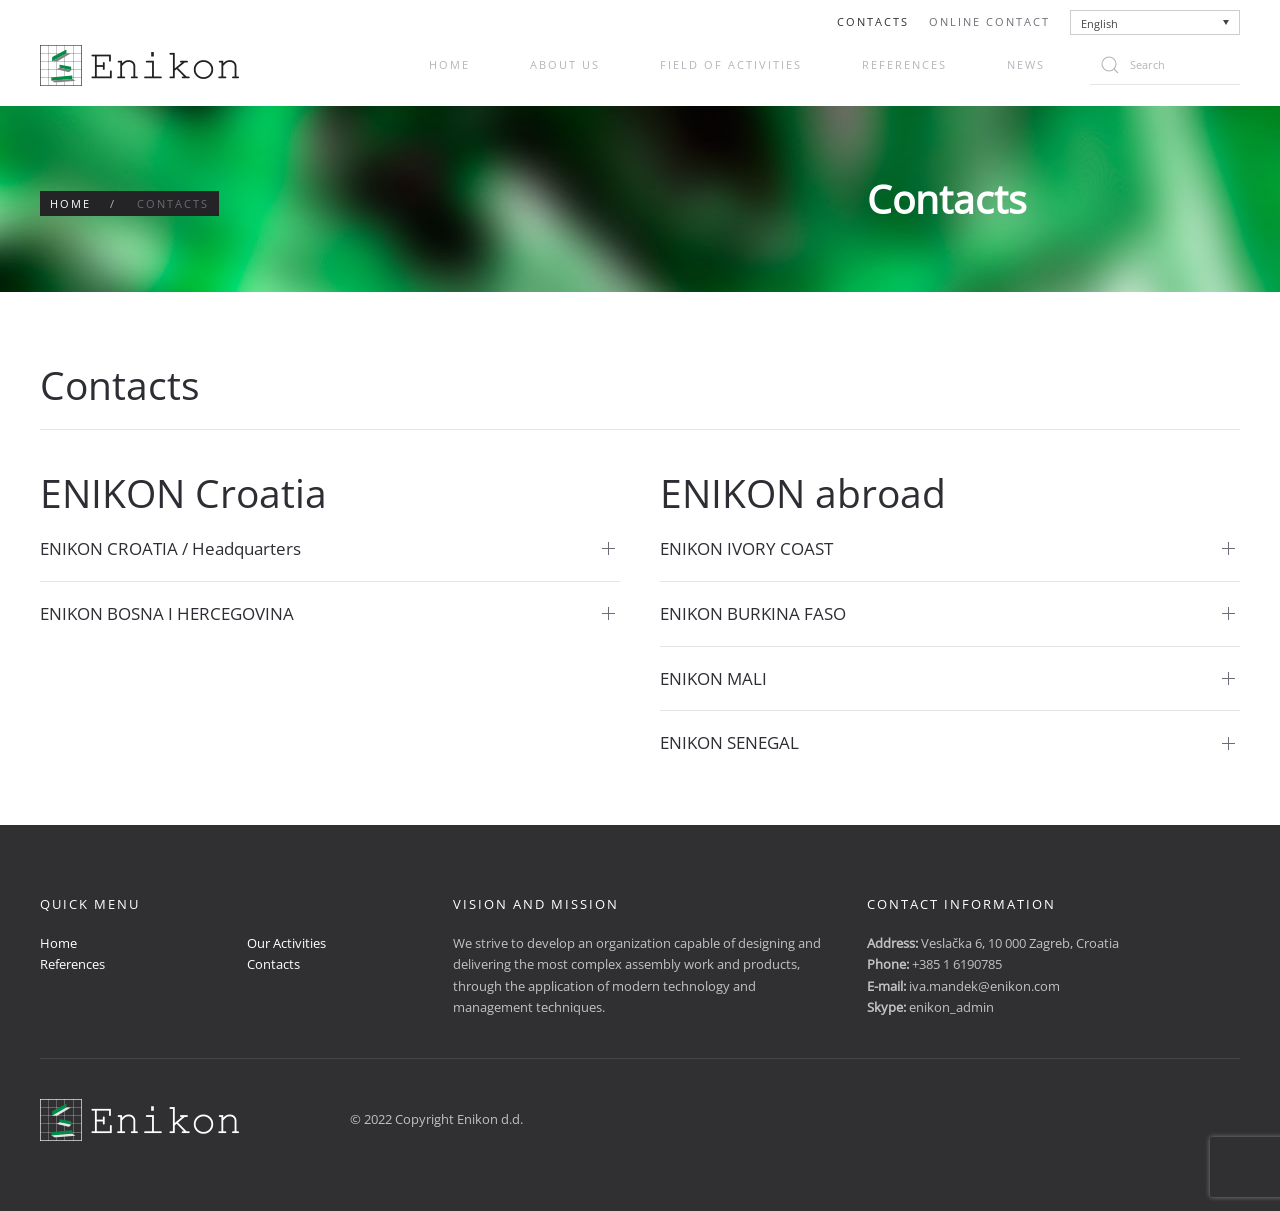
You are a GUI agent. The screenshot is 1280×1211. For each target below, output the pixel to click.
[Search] (1165, 65)
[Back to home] (139, 65)
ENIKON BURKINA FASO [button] (753, 613)
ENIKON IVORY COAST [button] (746, 548)
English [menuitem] (1099, 23)
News (1026, 64)
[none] (1155, 22)
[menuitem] (1155, 22)
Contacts (873, 21)
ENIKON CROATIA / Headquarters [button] (170, 548)
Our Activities (286, 943)
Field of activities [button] (731, 64)
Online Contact (989, 21)
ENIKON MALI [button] (713, 678)
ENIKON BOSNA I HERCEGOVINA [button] (167, 613)
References (904, 64)
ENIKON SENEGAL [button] (729, 742)
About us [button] (565, 64)
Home (449, 64)
